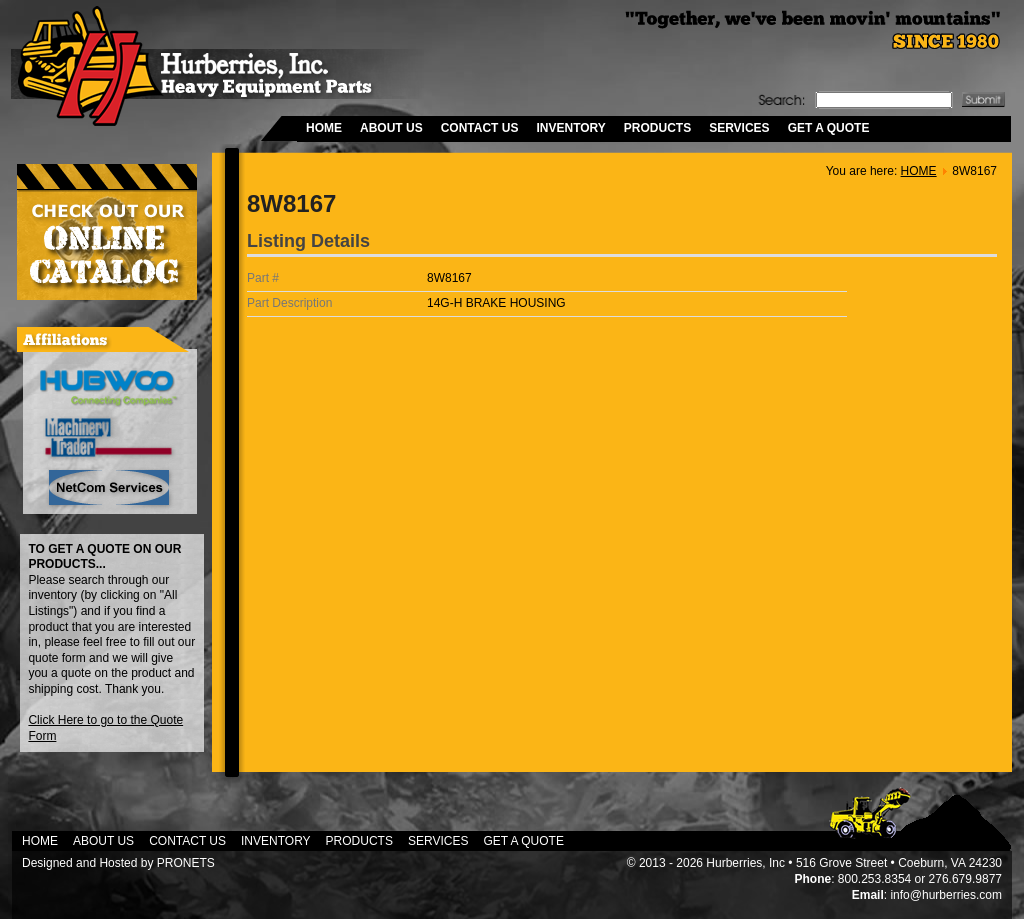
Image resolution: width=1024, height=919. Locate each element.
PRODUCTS (657, 128)
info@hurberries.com (946, 895)
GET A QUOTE (829, 128)
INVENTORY (570, 128)
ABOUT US (391, 128)
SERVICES (739, 128)
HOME (324, 128)
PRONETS (186, 863)
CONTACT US (480, 128)
